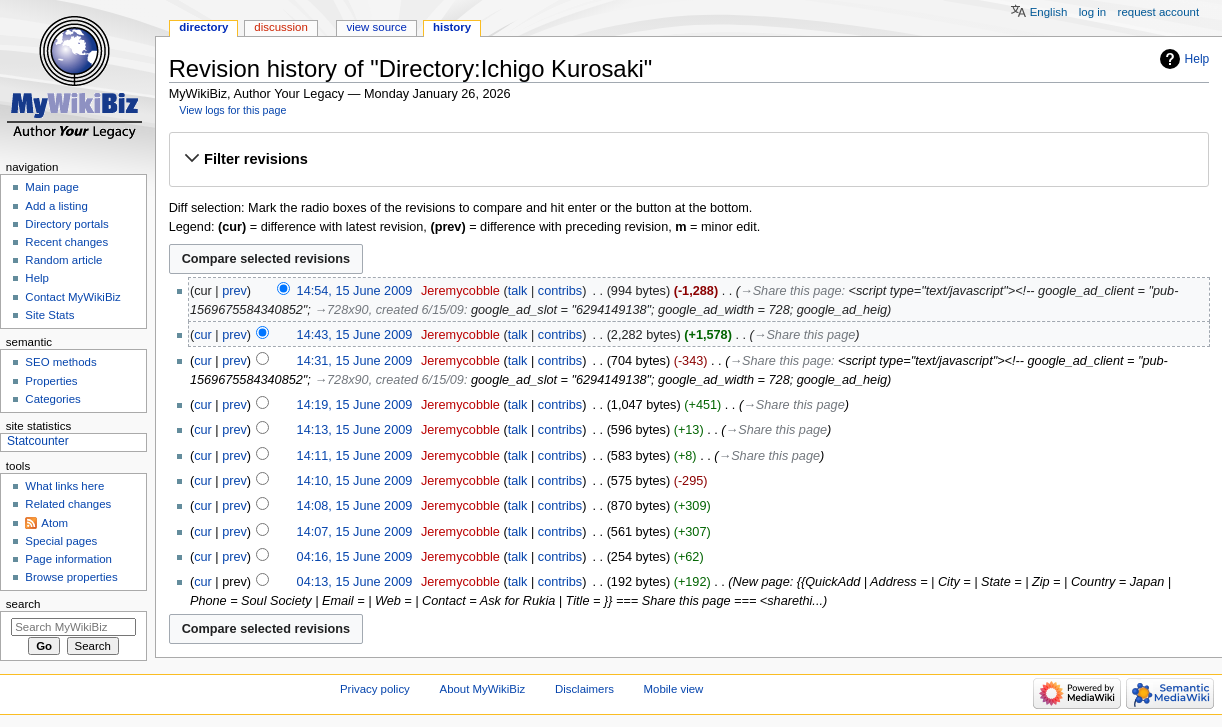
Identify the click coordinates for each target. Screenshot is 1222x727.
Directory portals (66, 224)
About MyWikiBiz (483, 689)
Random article (63, 260)
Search (23, 604)
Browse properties (71, 577)
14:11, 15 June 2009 (355, 456)
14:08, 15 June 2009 (355, 506)
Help (1197, 59)
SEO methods (60, 362)
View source (376, 27)
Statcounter (38, 441)
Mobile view (674, 689)
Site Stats (49, 315)
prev (234, 291)
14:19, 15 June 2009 (355, 405)
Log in (1092, 12)
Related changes (68, 504)
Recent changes (66, 242)
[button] (688, 159)
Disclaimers (584, 689)
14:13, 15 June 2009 (355, 430)
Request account (1159, 12)
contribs (560, 291)
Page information (68, 559)
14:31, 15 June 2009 (355, 361)
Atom (54, 523)
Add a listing (56, 206)
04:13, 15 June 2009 (355, 582)
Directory (203, 27)
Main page (52, 187)
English (1049, 12)
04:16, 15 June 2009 (355, 557)
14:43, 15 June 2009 (355, 335)
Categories (52, 399)
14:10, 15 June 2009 (355, 481)
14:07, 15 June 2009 (355, 532)
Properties (51, 381)
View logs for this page (232, 110)
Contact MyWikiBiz (72, 297)
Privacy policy (375, 689)
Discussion (280, 27)
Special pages (61, 541)
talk (518, 291)
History (452, 27)
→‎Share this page (791, 291)
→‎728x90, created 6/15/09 (389, 310)
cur (203, 335)
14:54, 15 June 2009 (355, 291)
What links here (64, 486)
